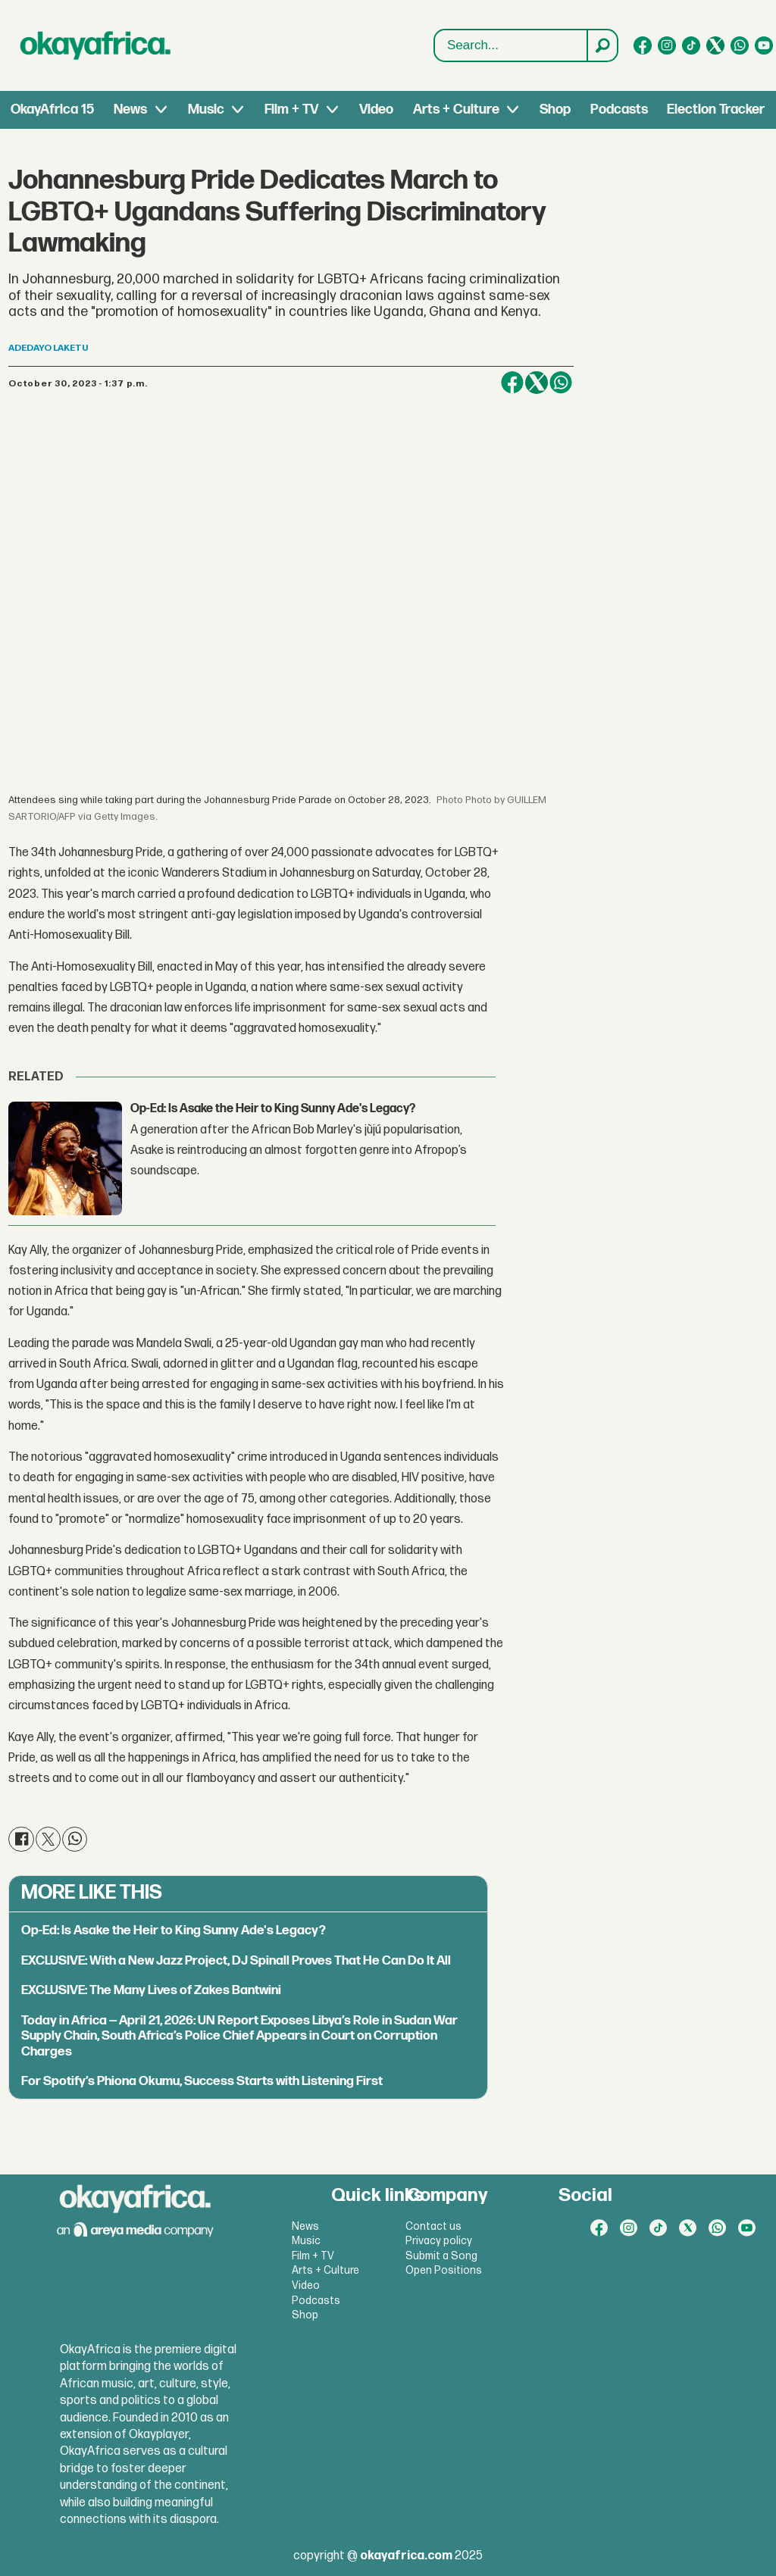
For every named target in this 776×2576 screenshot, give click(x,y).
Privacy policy (438, 2240)
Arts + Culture (456, 109)
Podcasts (619, 109)
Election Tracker (716, 109)
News (130, 109)
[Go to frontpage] (95, 45)
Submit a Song (441, 2255)
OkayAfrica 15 (52, 109)
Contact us (433, 2226)
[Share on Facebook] (512, 382)
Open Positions (443, 2270)
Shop (555, 109)
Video (376, 109)
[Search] (602, 45)
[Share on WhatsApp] (560, 382)
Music (206, 109)
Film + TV (291, 109)
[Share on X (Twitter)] (536, 382)
